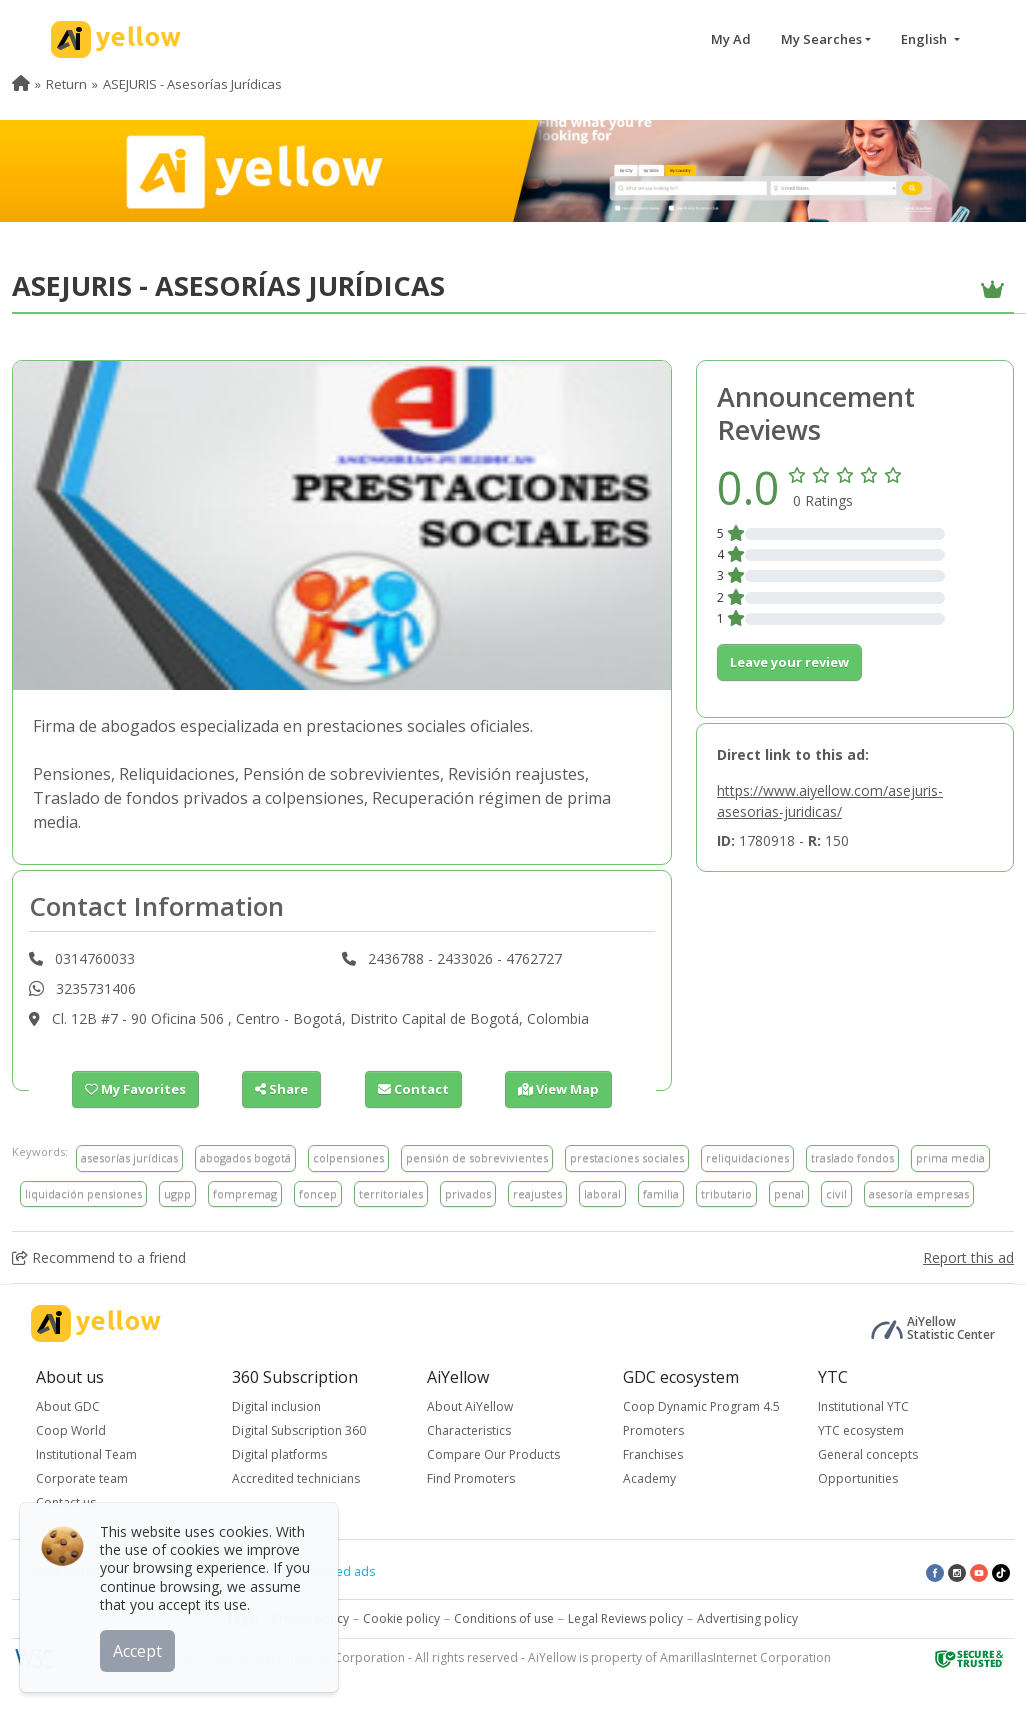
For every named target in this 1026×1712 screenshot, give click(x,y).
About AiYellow (470, 1406)
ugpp (177, 1193)
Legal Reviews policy (625, 1618)
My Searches (821, 39)
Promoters (653, 1430)
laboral (602, 1193)
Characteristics (469, 1430)
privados (468, 1193)
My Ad (731, 39)
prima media (950, 1157)
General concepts (868, 1454)
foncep (318, 1193)
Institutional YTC (863, 1406)
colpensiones (348, 1157)
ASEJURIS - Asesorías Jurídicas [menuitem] (192, 84)
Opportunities (858, 1478)
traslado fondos (852, 1157)
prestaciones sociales (627, 1157)
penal (789, 1193)
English (925, 39)
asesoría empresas (919, 1193)
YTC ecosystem (861, 1430)
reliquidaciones (747, 1157)
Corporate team (82, 1478)
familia (661, 1193)
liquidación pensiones (83, 1193)
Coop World (71, 1430)
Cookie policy (401, 1618)
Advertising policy (747, 1618)
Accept (137, 1651)
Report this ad (968, 1257)
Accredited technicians (296, 1478)
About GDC (68, 1406)
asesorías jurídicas (129, 1157)
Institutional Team (86, 1454)
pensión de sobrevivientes (477, 1157)
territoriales (391, 1193)
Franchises (653, 1454)
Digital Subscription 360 (299, 1430)
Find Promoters (471, 1478)
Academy (649, 1478)
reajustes (537, 1193)
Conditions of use (504, 1618)
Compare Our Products (493, 1454)
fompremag (245, 1193)
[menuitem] (21, 84)
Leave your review (789, 662)
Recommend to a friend (99, 1257)
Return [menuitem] (66, 84)
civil (836, 1193)
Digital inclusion (276, 1406)
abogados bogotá (245, 1157)
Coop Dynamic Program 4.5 (701, 1406)
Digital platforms (279, 1454)
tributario (726, 1193)
